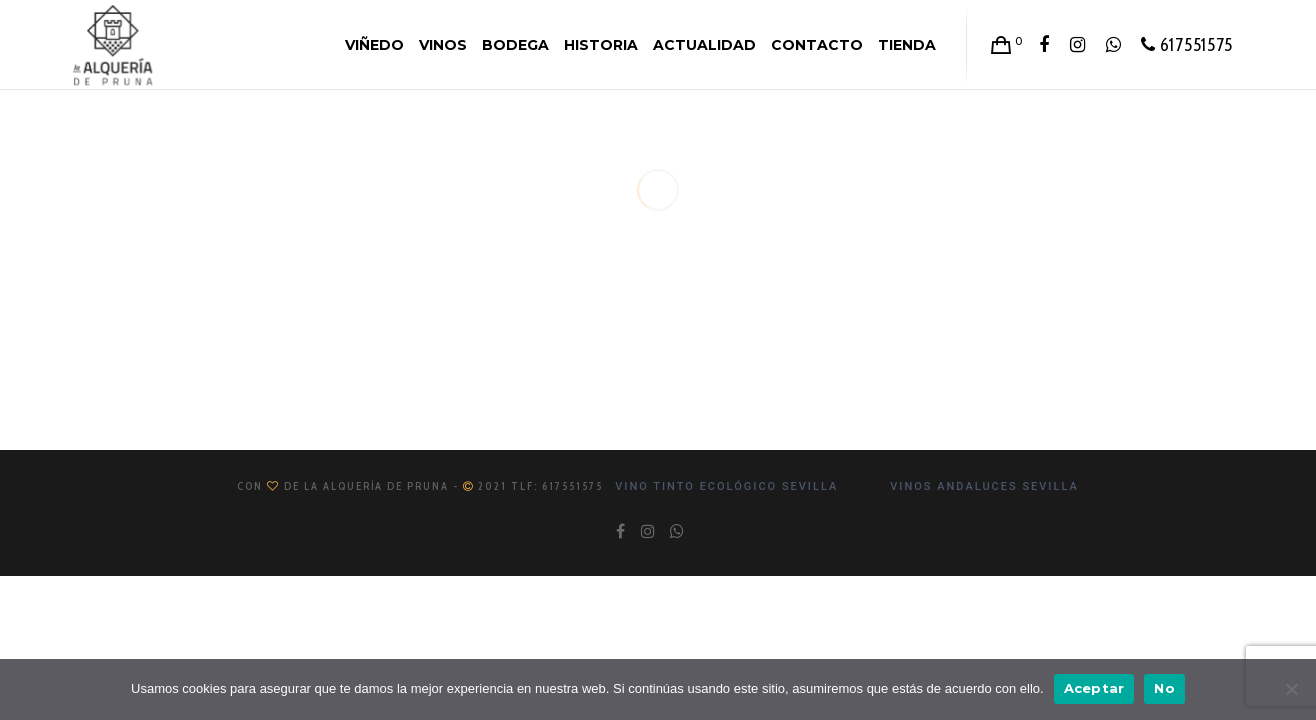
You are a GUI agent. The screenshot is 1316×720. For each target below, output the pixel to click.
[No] (1291, 689)
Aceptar (1094, 688)
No (1164, 688)
